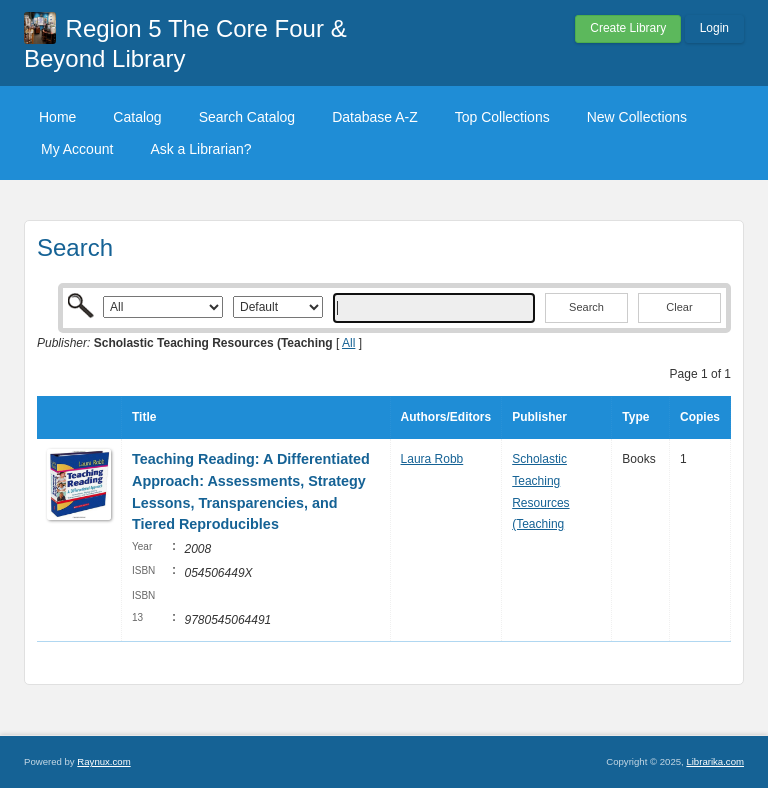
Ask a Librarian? (200, 149)
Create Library (628, 28)
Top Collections (502, 117)
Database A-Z (375, 117)
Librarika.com (715, 761)
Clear (679, 307)
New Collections (637, 117)
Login (714, 28)
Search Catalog (247, 117)
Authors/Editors (446, 417)
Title (144, 417)
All (348, 343)
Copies (700, 417)
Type (635, 417)
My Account (77, 149)
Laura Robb (432, 459)
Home (57, 117)
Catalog (137, 117)
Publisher (539, 417)
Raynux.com (103, 761)
